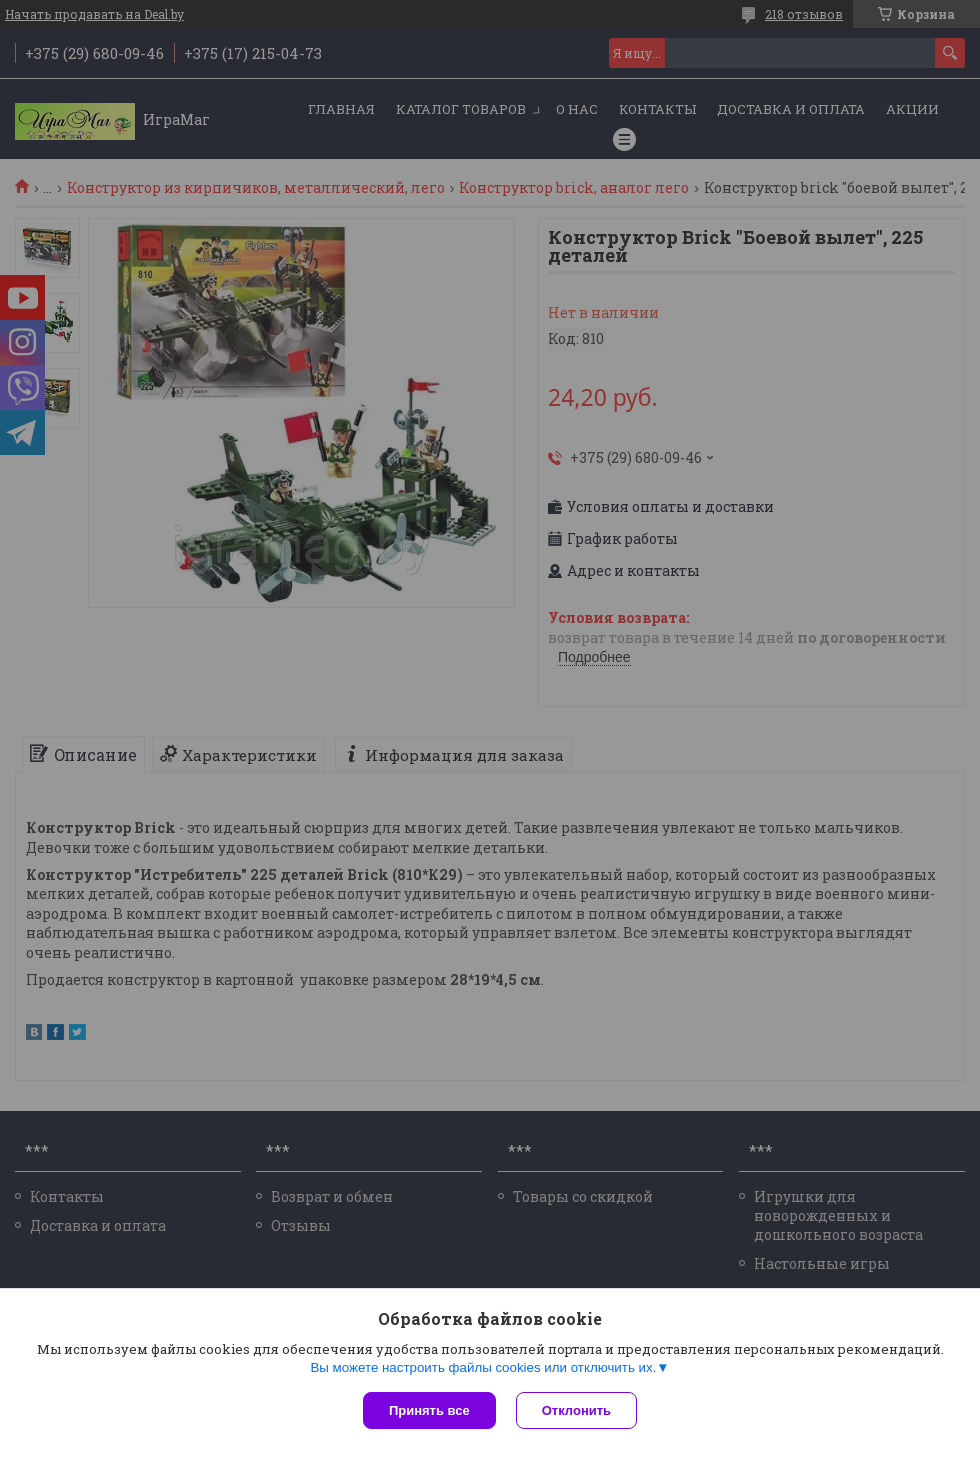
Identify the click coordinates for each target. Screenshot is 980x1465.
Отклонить (576, 1410)
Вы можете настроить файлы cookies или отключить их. (483, 1367)
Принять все (429, 1410)
